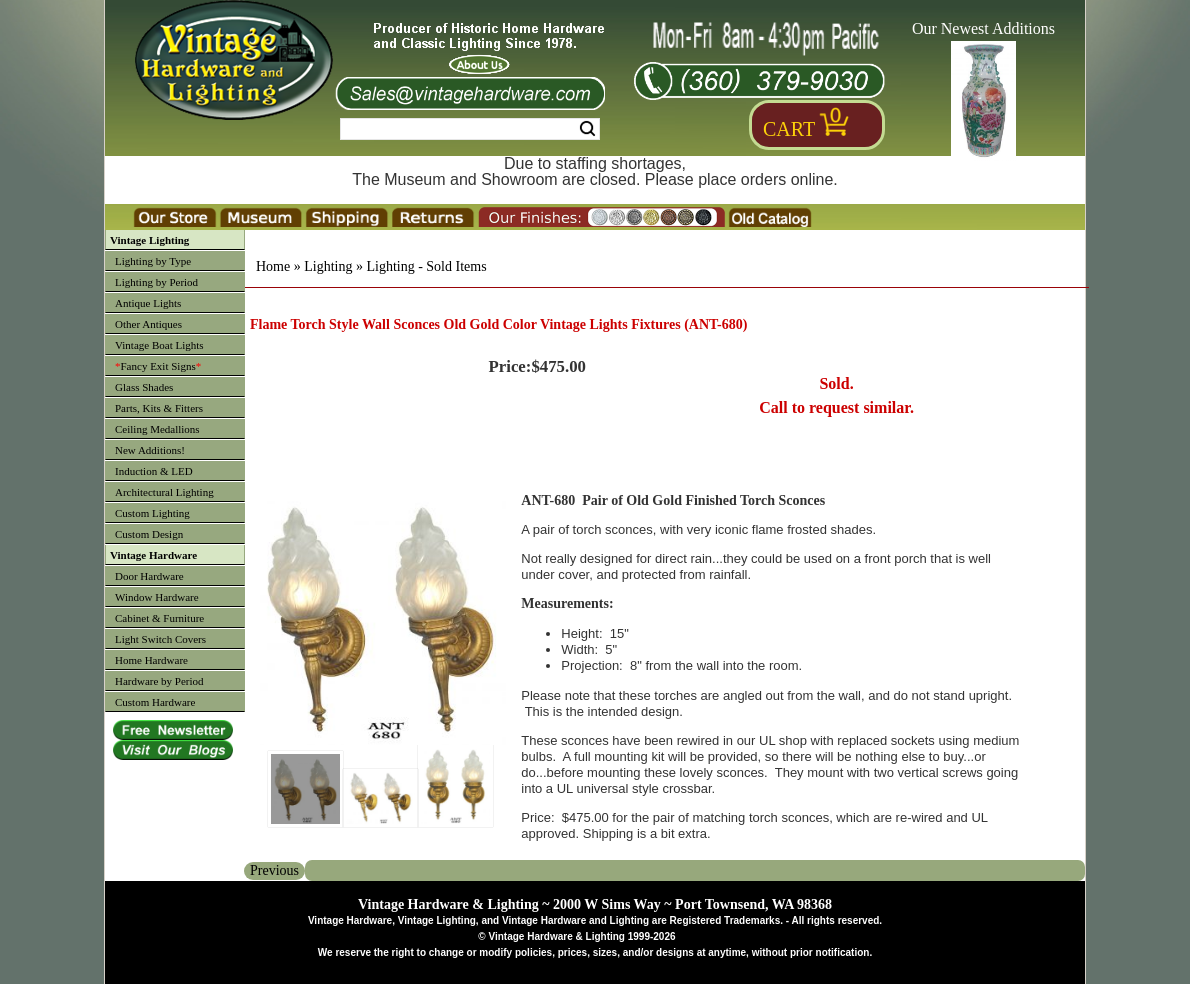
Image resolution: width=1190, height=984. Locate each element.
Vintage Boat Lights (159, 345)
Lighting (328, 266)
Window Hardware (157, 597)
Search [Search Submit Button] (587, 129)
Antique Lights (148, 303)
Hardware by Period (159, 681)
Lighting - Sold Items (426, 266)
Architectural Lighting (164, 492)
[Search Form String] (470, 129)
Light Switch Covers (160, 639)
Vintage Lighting (149, 240)
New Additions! (150, 450)
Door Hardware (149, 576)
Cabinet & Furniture (159, 618)
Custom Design (149, 534)
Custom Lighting (152, 513)
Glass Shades (144, 387)
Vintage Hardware (153, 555)
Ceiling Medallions (157, 429)
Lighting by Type (153, 261)
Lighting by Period (156, 282)
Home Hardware (151, 660)
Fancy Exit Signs (158, 366)
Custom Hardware (155, 702)
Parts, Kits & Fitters (159, 408)
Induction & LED (154, 471)
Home (273, 266)
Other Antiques (148, 324)
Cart (789, 129)
